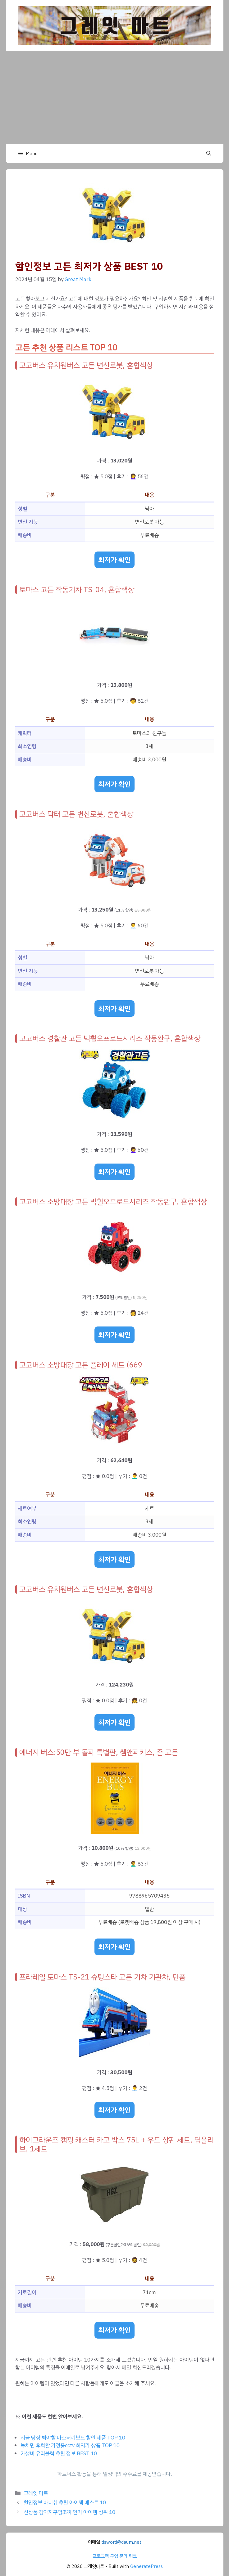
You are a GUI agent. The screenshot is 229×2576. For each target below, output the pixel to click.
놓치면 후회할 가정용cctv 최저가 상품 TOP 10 (70, 2445)
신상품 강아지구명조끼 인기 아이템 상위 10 (69, 2512)
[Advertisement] (114, 97)
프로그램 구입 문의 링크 (115, 2556)
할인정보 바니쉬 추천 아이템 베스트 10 (65, 2502)
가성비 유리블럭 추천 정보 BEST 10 (59, 2453)
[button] (208, 153)
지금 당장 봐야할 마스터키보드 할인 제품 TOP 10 (73, 2438)
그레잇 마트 (36, 2493)
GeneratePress (146, 2566)
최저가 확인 (114, 560)
